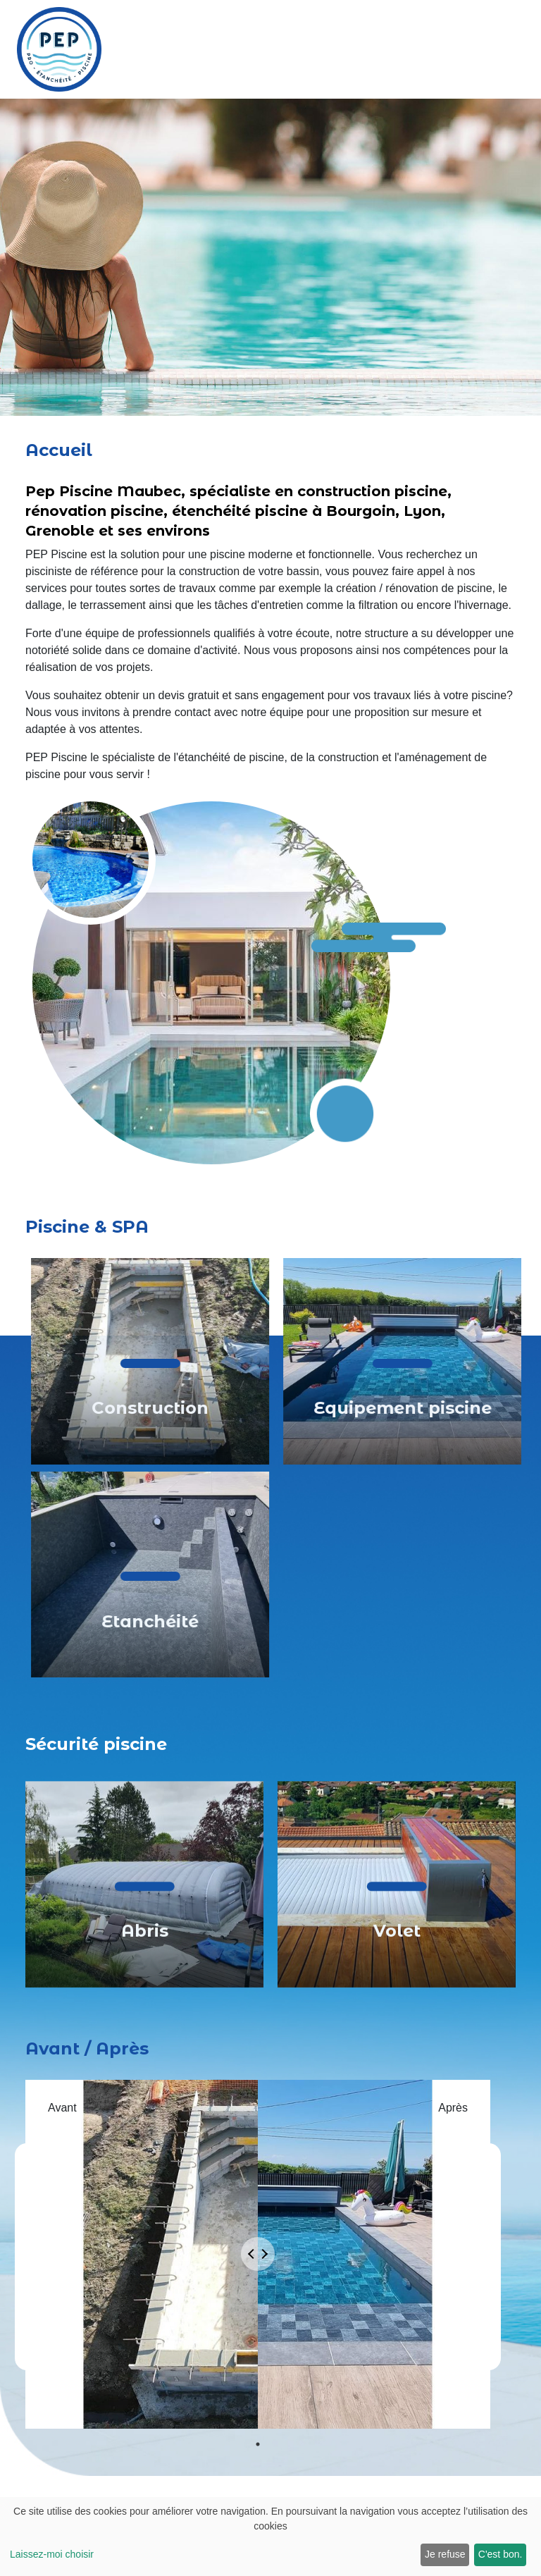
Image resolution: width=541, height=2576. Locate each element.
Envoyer (316, 2422)
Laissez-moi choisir (52, 2554)
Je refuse (445, 2554)
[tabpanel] (257, 1689)
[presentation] (361, 2373)
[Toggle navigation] (523, 49)
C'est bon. (500, 2554)
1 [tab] (258, 1877)
